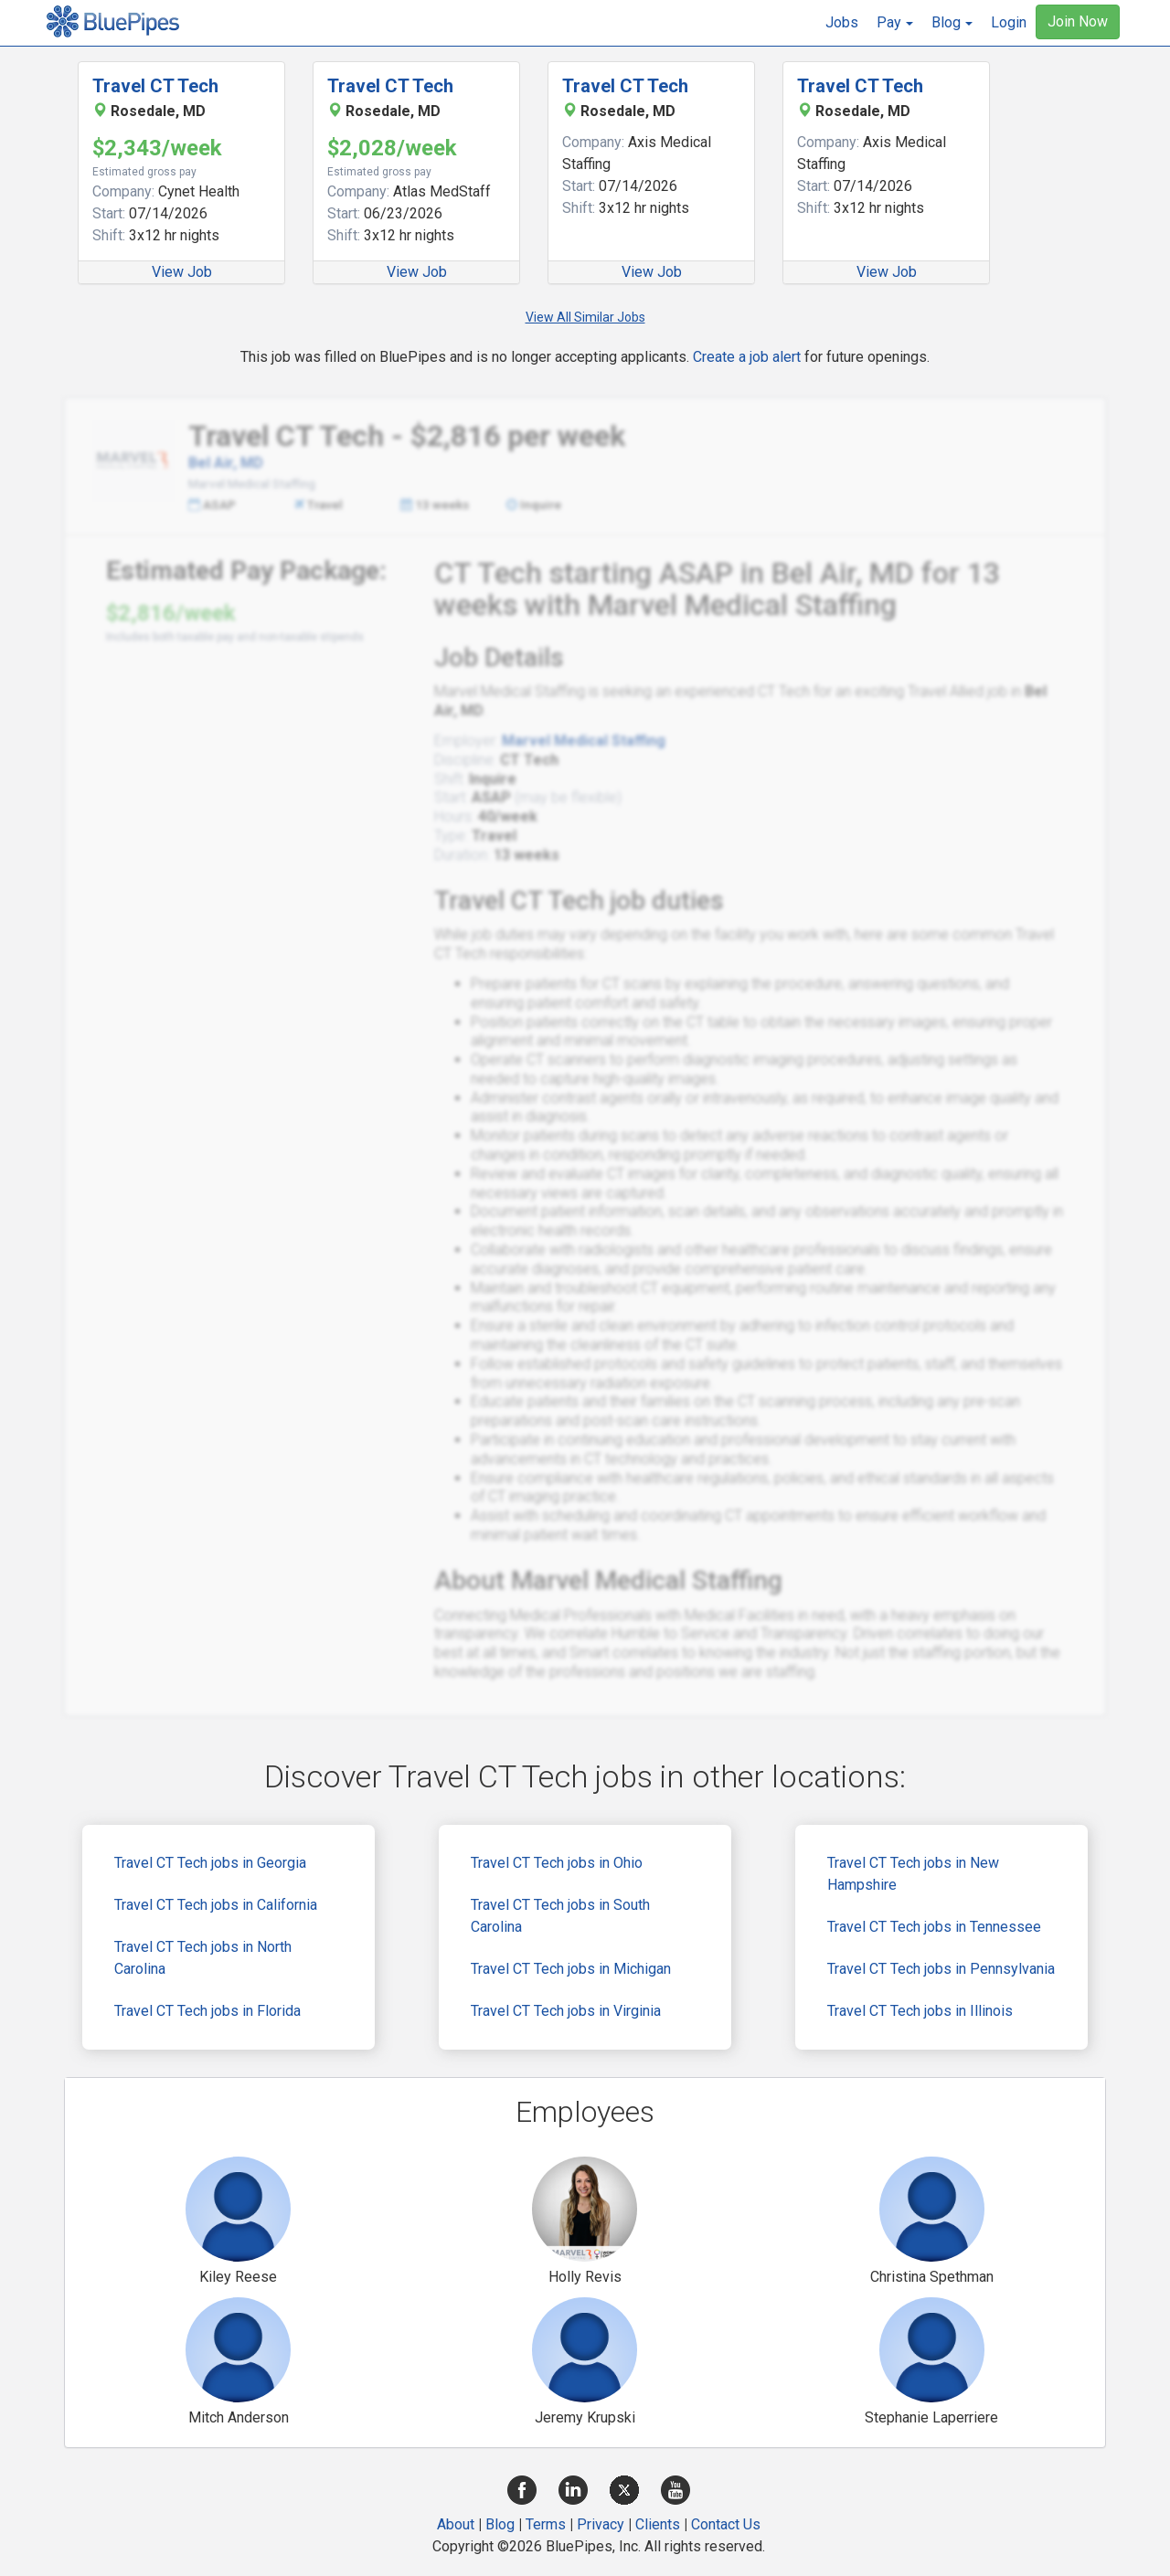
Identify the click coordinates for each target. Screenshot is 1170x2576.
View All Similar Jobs (585, 317)
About (455, 2524)
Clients (657, 2524)
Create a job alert (747, 357)
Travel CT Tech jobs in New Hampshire (913, 1873)
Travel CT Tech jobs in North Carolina (203, 1957)
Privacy (600, 2524)
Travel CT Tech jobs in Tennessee (934, 1926)
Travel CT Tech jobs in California (215, 1904)
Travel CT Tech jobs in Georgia (210, 1862)
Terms (546, 2524)
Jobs (841, 22)
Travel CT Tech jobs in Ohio (557, 1862)
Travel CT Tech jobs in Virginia (566, 2010)
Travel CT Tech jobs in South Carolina (560, 1915)
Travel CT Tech (155, 86)
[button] (894, 23)
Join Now (1078, 21)
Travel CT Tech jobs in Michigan (571, 1968)
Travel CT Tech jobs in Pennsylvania (941, 1968)
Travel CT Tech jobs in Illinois (920, 2010)
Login (1008, 22)
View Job (182, 272)
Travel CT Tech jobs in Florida (207, 2010)
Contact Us (725, 2524)
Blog (500, 2524)
